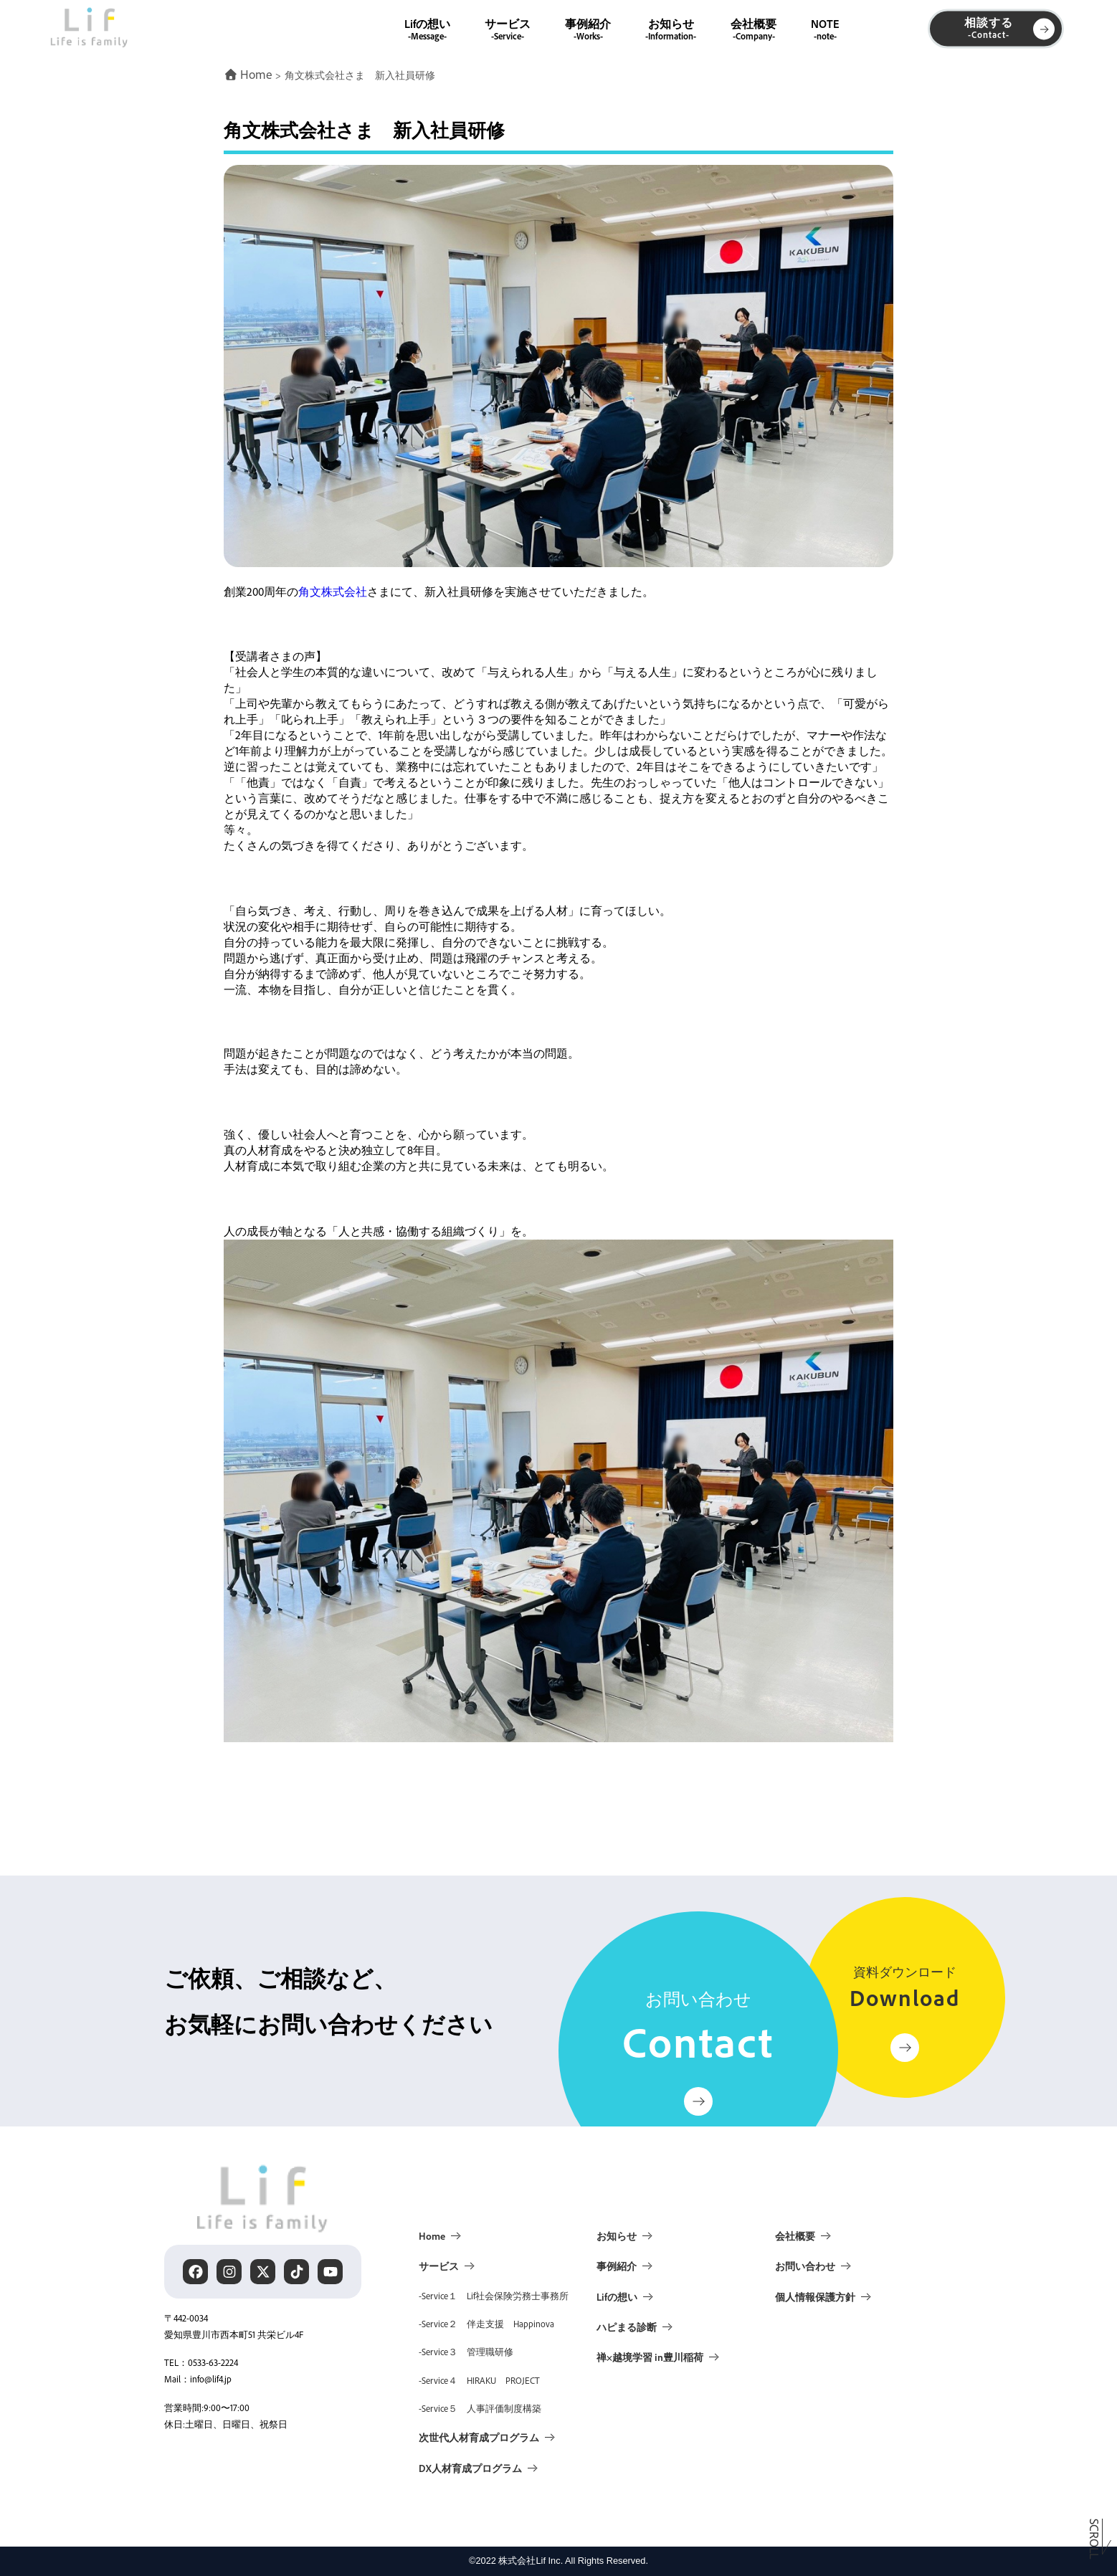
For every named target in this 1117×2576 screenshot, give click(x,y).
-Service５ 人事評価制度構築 (480, 2408)
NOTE (825, 28)
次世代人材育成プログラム (479, 2436)
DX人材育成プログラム (470, 2467)
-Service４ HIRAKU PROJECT (479, 2380)
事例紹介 (588, 28)
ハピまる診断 (626, 2326)
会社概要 (753, 28)
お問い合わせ (805, 2265)
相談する (1009, 28)
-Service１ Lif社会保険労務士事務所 (494, 2295)
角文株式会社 (332, 591)
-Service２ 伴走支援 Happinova (486, 2323)
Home (432, 2235)
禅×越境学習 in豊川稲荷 (649, 2356)
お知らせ (670, 28)
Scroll (1095, 2542)
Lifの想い (427, 28)
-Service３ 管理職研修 (466, 2351)
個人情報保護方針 (815, 2296)
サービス (508, 28)
